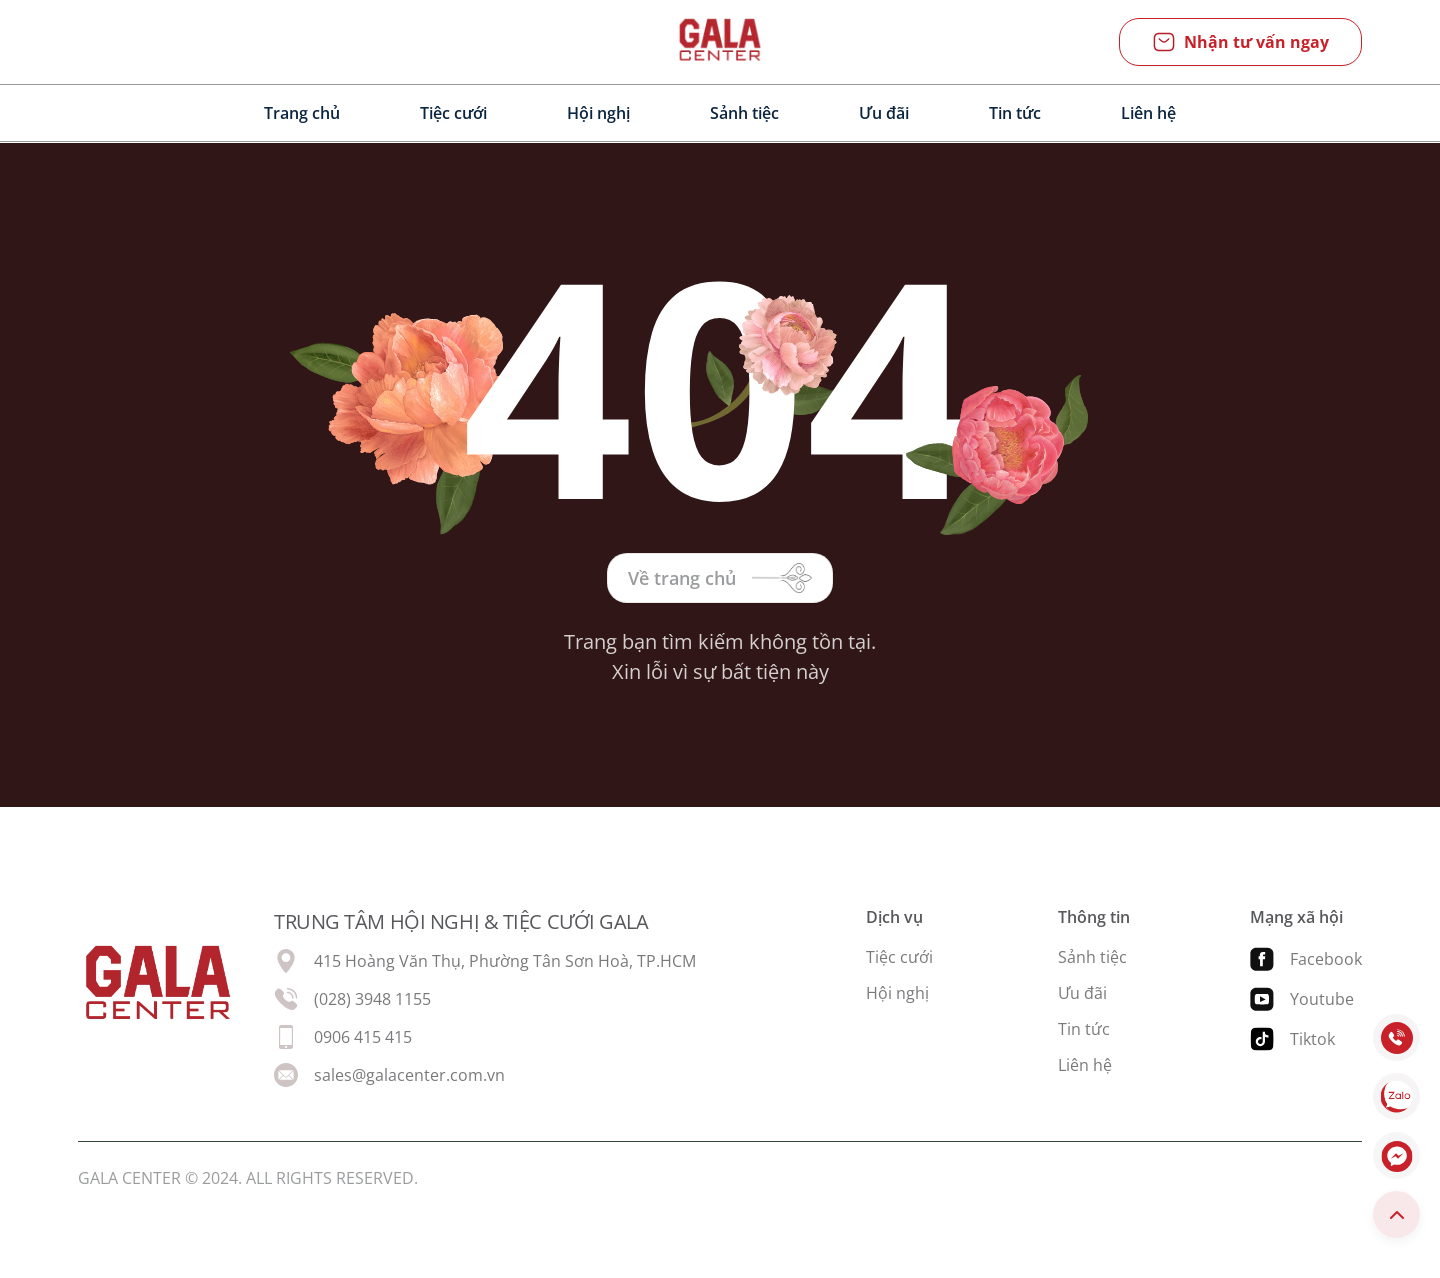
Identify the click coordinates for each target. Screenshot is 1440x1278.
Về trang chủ (720, 578)
